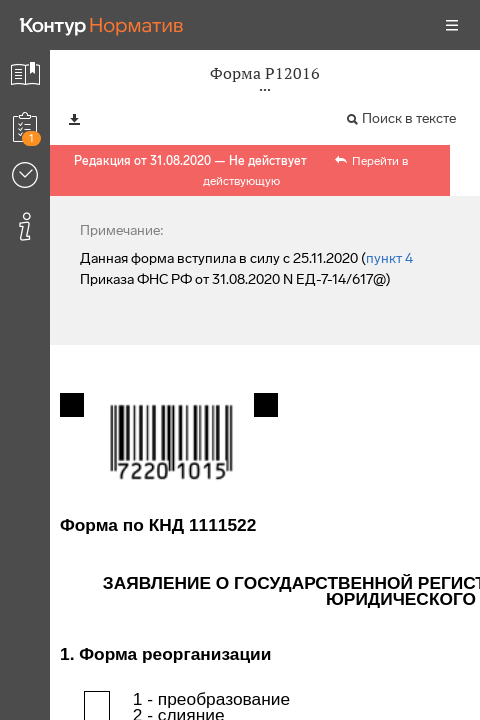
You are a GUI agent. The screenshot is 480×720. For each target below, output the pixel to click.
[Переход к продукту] (102, 25)
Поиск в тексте (409, 118)
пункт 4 (389, 258)
